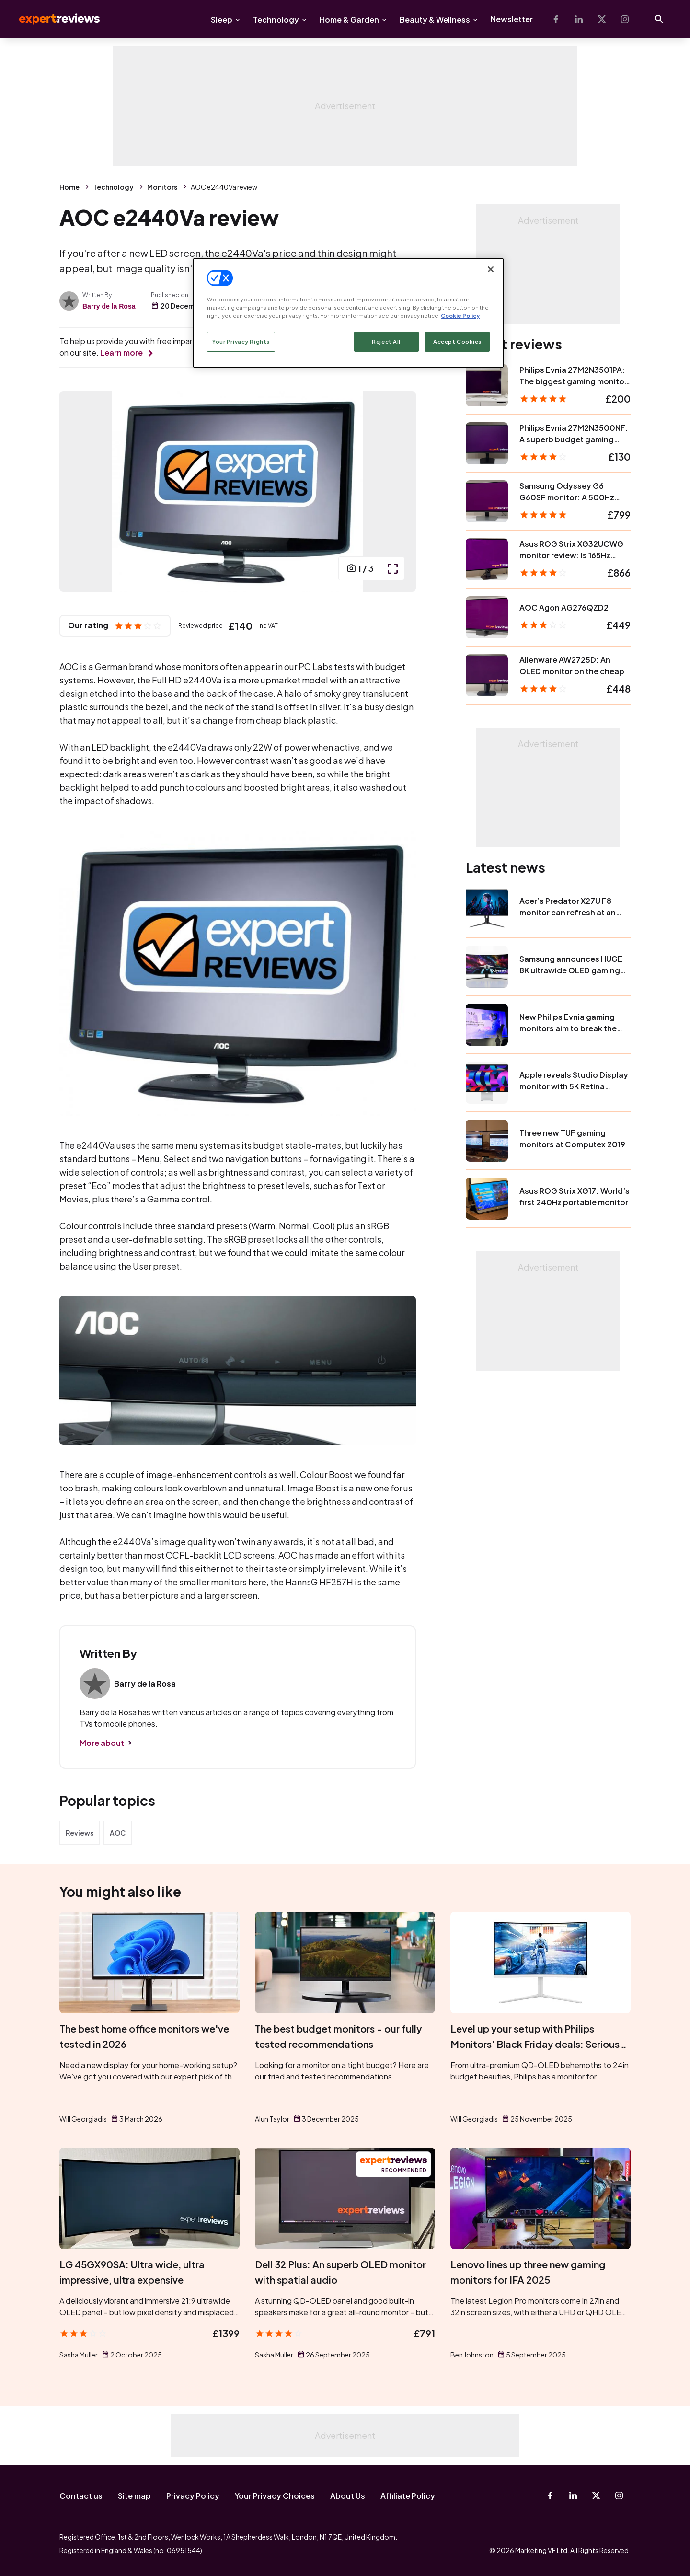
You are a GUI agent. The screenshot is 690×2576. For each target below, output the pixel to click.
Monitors (162, 187)
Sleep (221, 19)
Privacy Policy (192, 2496)
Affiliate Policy (407, 2496)
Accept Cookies (457, 341)
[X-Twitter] (601, 19)
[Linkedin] (578, 19)
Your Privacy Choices (275, 2496)
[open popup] (392, 568)
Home (69, 187)
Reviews (79, 1832)
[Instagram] (624, 19)
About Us (347, 2496)
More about (102, 1743)
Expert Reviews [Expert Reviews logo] (51, 19)
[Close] (490, 269)
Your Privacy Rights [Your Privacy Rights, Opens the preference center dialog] (241, 341)
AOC (118, 1832)
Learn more (121, 352)
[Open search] (659, 19)
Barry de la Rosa (109, 306)
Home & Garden (349, 19)
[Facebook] (555, 19)
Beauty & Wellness (435, 19)
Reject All (386, 341)
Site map (134, 2496)
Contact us (81, 2496)
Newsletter (512, 19)
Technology (276, 19)
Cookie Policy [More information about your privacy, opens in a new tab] (460, 315)
